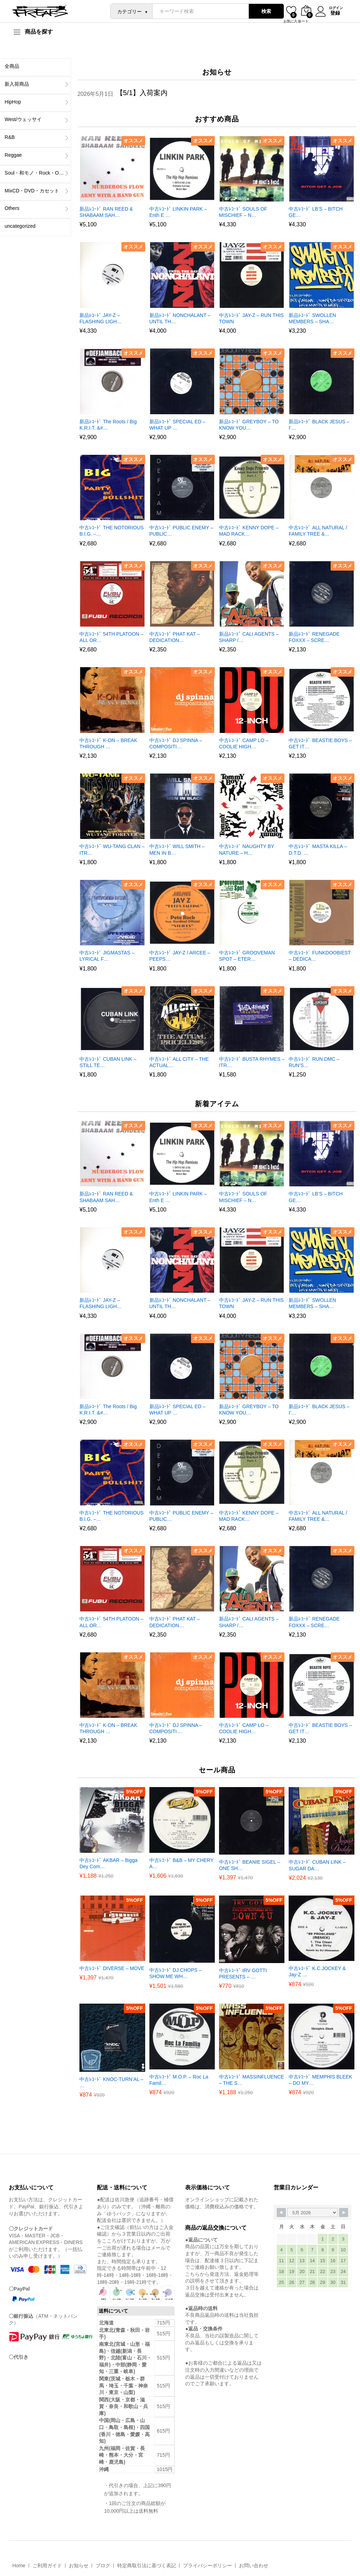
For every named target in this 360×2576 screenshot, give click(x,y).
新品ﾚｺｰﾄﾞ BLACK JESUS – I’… (319, 425)
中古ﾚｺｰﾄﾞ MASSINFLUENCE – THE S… (251, 2080)
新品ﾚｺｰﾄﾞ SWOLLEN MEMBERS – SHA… (312, 318)
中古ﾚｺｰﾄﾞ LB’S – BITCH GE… (316, 212)
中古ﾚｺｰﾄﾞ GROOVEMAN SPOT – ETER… (247, 956)
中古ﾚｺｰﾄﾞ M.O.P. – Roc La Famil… (179, 2080)
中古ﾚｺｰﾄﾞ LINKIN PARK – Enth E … (178, 212)
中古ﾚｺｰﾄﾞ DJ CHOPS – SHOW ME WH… (175, 1973)
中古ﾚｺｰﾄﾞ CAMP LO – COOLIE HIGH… (243, 743)
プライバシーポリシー (207, 2565)
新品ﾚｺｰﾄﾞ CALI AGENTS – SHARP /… (248, 637)
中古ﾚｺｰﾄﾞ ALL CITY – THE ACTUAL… (179, 1062)
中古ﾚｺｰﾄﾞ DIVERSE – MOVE (111, 1968)
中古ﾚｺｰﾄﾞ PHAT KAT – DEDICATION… (174, 637)
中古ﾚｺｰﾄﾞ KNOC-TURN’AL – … (111, 2082)
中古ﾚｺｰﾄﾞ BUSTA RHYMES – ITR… (251, 1062)
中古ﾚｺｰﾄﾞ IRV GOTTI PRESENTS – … (243, 1973)
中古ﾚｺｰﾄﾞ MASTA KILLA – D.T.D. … (318, 849)
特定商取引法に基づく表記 (146, 2565)
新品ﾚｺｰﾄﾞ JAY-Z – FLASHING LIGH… (100, 318)
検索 (265, 11)
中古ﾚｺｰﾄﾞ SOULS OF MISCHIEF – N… (243, 212)
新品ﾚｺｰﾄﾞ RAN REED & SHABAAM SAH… (106, 212)
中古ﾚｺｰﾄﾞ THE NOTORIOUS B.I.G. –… (111, 531)
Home (18, 2565)
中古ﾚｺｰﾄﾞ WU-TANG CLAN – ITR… (111, 849)
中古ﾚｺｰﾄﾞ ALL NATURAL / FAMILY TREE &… (318, 531)
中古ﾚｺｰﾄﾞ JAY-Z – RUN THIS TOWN (251, 318)
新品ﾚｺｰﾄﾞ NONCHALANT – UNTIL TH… (180, 318)
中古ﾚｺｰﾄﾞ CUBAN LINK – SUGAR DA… (317, 1865)
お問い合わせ (253, 2565)
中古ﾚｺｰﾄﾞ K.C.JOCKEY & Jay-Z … (317, 1971)
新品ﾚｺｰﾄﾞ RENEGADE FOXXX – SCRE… (314, 637)
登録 (334, 13)
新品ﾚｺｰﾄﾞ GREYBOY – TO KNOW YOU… (248, 425)
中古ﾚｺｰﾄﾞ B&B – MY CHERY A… (181, 1863)
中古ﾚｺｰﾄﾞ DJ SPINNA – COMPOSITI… (175, 743)
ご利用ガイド (47, 2565)
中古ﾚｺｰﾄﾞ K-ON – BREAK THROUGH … (108, 743)
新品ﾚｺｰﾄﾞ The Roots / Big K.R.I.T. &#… (107, 425)
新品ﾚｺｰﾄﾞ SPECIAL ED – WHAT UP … (177, 425)
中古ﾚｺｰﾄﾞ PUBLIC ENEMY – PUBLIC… (181, 531)
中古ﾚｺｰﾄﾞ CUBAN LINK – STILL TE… (107, 1062)
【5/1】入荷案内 (142, 93)
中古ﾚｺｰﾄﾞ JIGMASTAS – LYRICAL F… (106, 956)
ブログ (103, 2565)
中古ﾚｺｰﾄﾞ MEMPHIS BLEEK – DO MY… (320, 2080)
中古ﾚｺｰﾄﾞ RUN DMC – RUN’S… (314, 1062)
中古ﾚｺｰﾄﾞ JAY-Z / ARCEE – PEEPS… (179, 956)
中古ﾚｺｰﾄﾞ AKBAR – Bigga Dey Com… (108, 1863)
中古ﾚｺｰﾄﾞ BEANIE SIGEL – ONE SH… (249, 1865)
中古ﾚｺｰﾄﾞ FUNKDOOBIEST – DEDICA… (320, 956)
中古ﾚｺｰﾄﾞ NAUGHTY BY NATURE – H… (246, 849)
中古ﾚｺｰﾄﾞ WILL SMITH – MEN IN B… (177, 849)
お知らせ (79, 2565)
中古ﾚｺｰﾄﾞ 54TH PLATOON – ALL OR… (111, 637)
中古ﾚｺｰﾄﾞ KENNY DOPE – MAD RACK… (248, 531)
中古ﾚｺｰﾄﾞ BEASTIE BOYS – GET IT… (320, 743)
